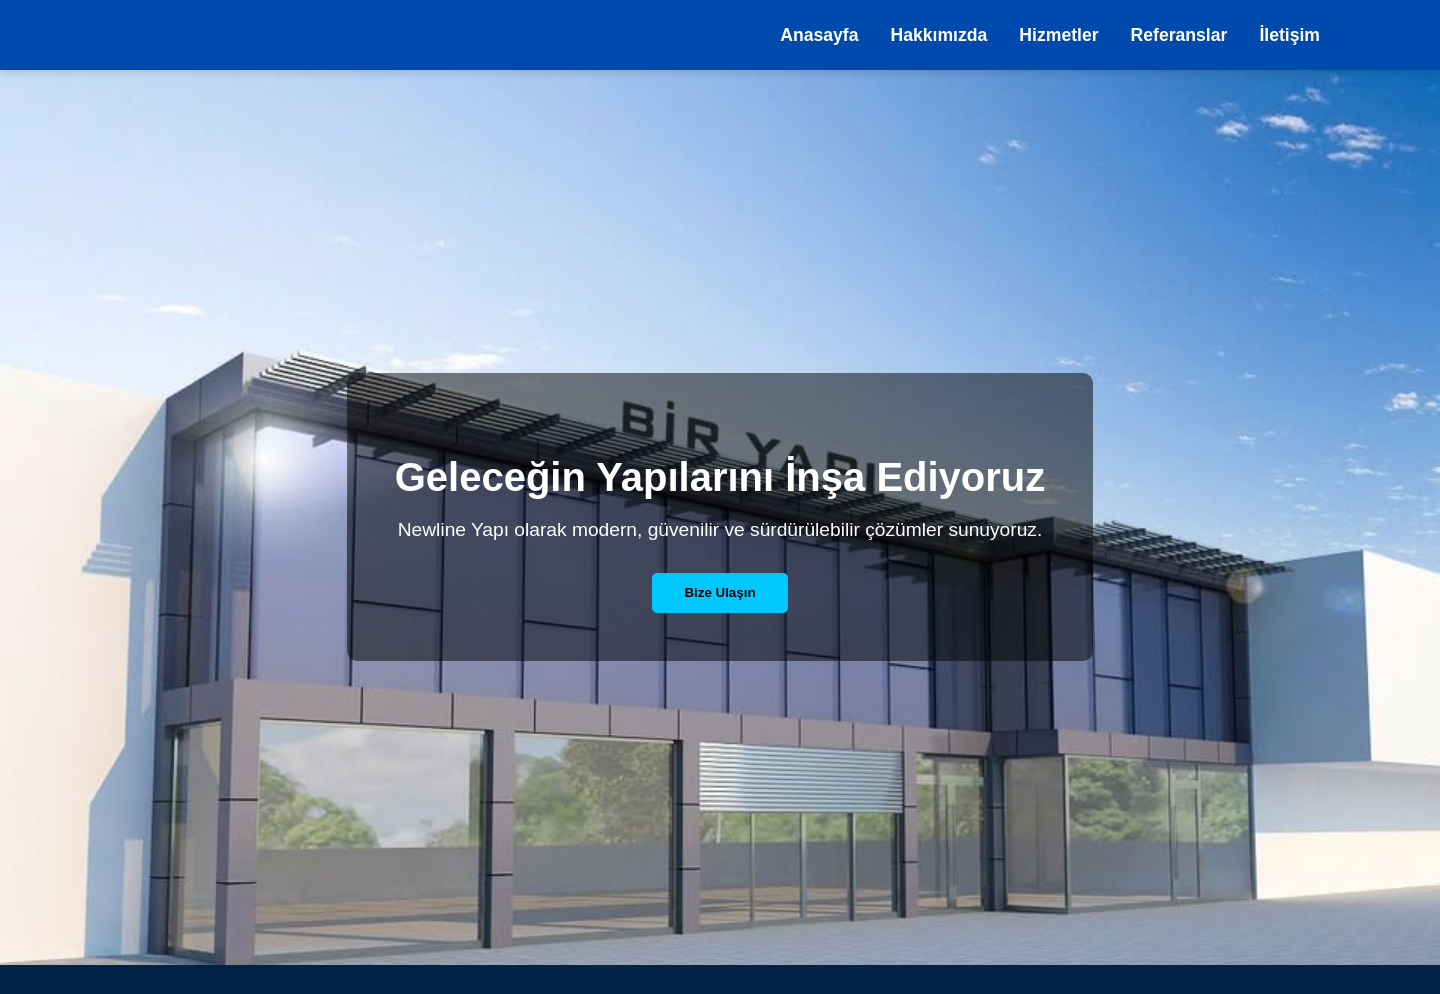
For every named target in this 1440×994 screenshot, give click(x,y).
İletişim (1289, 35)
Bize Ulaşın (719, 592)
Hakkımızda (939, 35)
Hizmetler (1058, 35)
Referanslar (1179, 35)
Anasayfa (819, 35)
